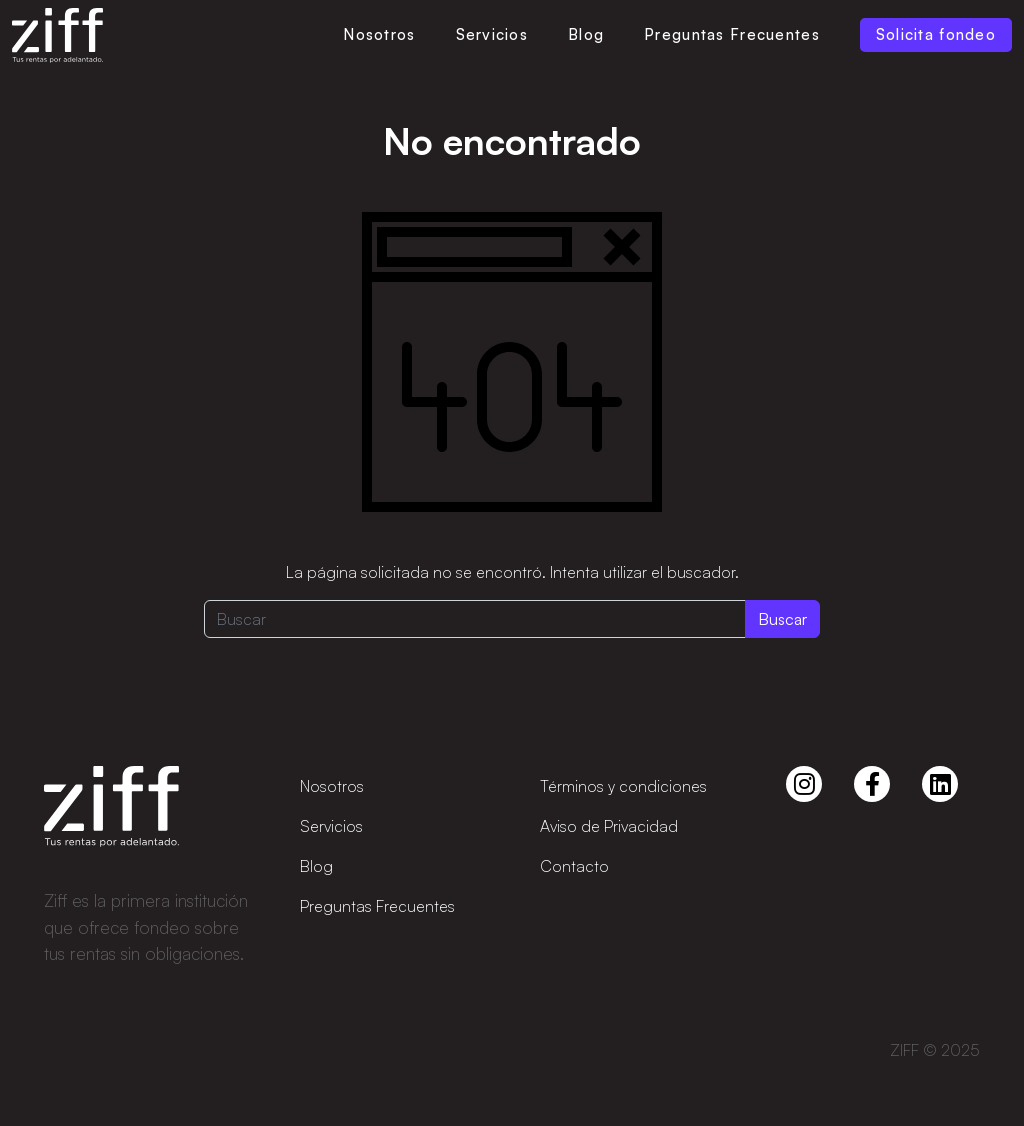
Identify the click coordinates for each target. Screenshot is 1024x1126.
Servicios (492, 34)
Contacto (574, 866)
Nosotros (379, 34)
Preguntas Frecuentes (732, 34)
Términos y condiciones (623, 786)
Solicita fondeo (936, 34)
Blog (586, 34)
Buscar (782, 619)
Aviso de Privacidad (609, 826)
